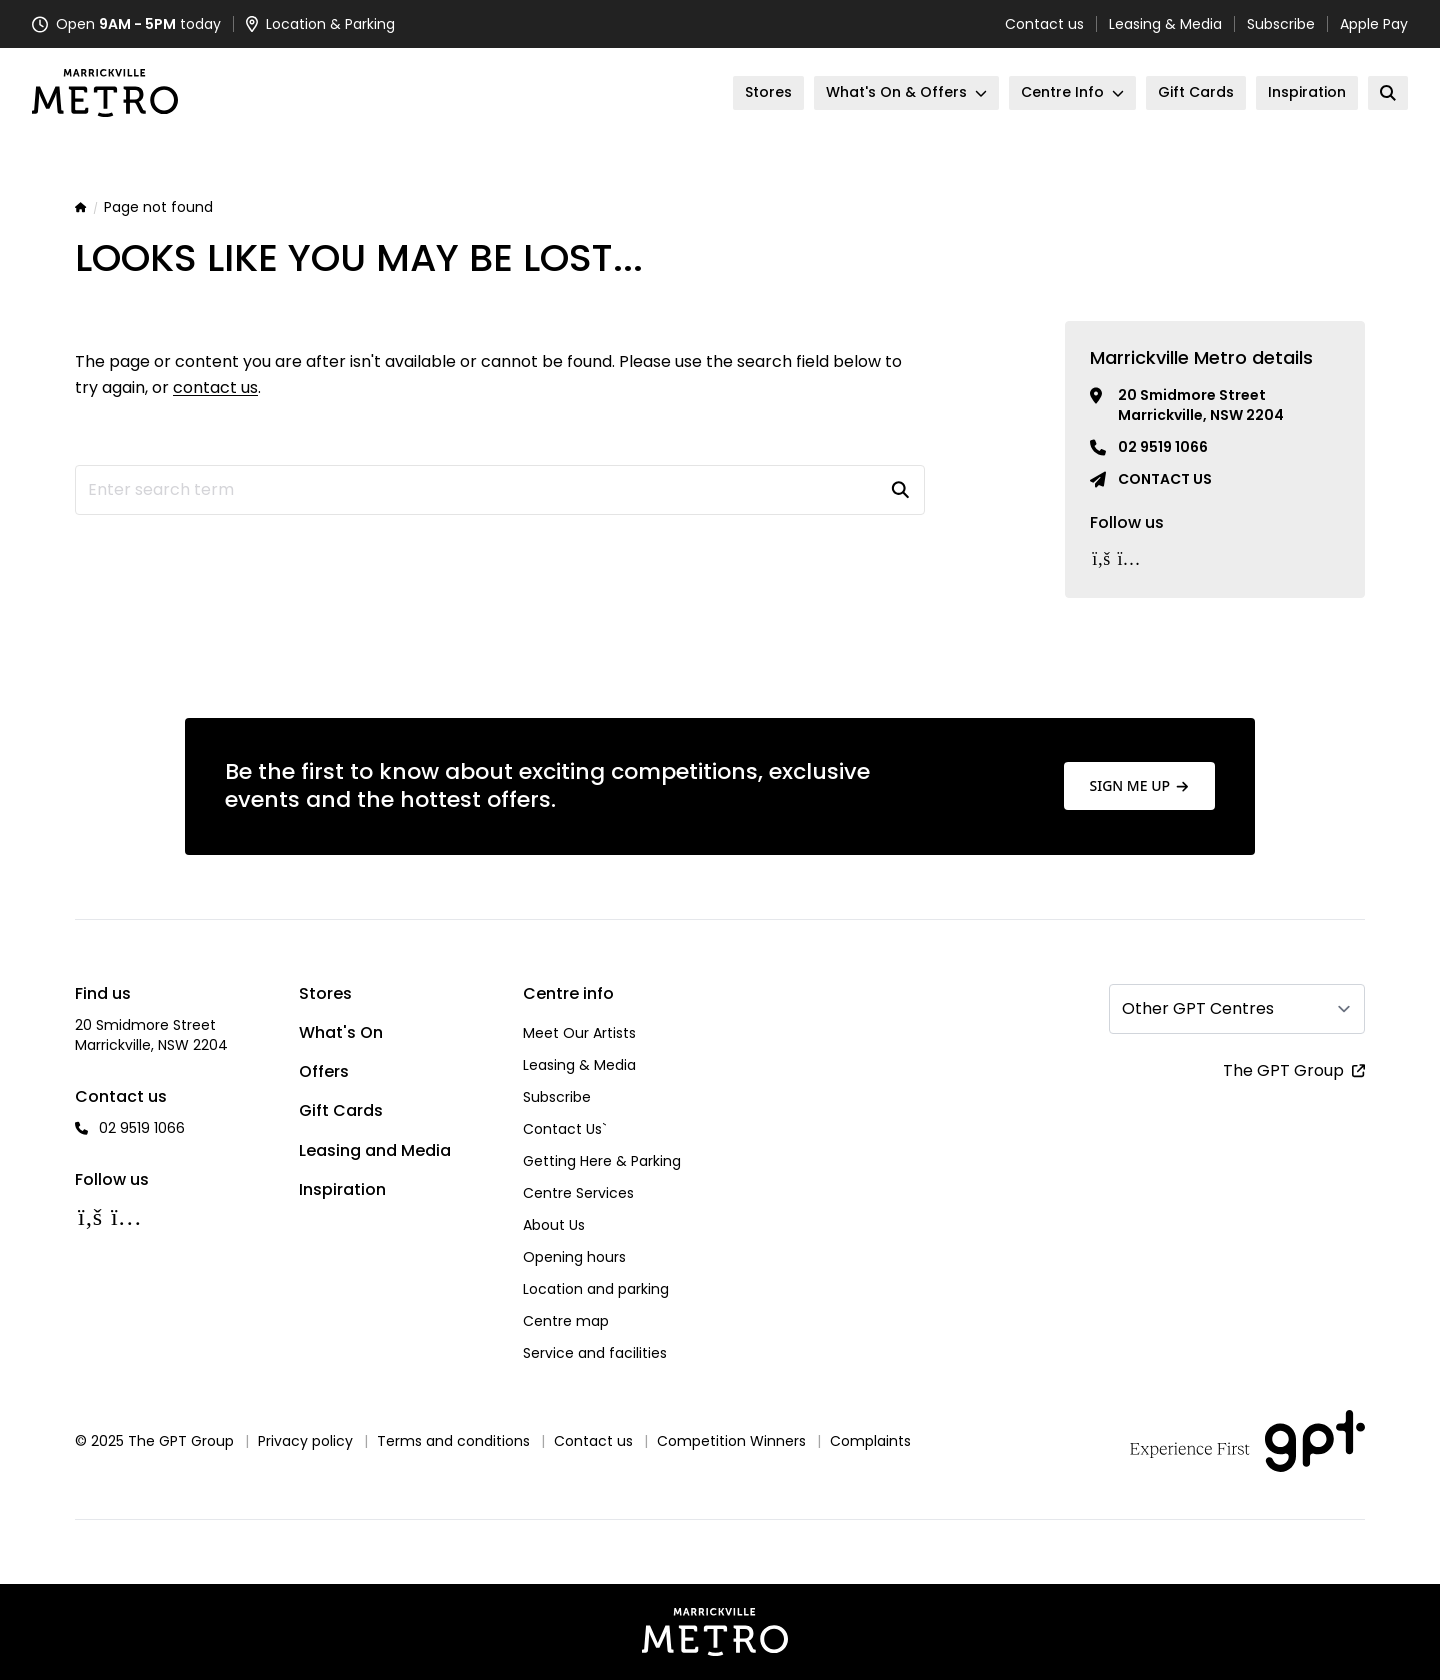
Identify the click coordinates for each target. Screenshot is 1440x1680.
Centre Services (578, 1193)
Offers (324, 1071)
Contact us (1044, 24)
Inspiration (342, 1189)
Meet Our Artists (579, 1033)
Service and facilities (595, 1353)
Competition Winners (731, 1441)
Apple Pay (1374, 24)
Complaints (870, 1441)
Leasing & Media (1165, 24)
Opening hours (574, 1257)
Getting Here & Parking (602, 1161)
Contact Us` (565, 1129)
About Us (554, 1225)
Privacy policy (305, 1441)
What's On (341, 1032)
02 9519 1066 (1163, 447)
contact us (215, 387)
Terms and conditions (453, 1441)
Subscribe (1281, 24)
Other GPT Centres (1198, 1008)
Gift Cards (341, 1110)
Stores (325, 993)
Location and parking (596, 1289)
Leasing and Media (375, 1150)
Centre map (566, 1321)
